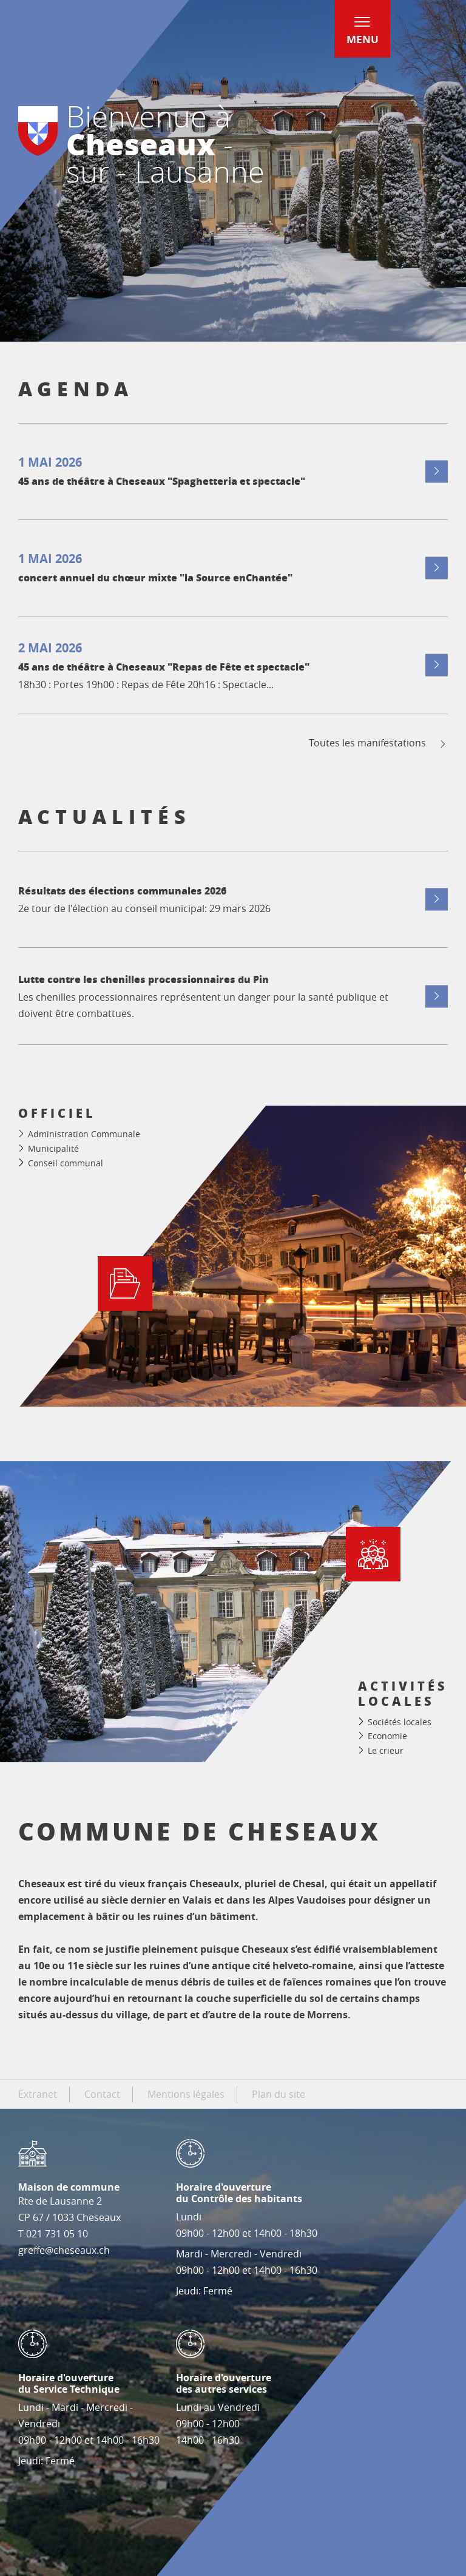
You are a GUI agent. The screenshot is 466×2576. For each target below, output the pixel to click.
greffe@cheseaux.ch (64, 2250)
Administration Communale (84, 1134)
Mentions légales (186, 2094)
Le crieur (386, 1750)
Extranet (37, 2094)
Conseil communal (65, 1163)
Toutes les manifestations (378, 743)
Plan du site (278, 2094)
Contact (102, 2094)
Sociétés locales (399, 1722)
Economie (387, 1736)
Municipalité (53, 1148)
